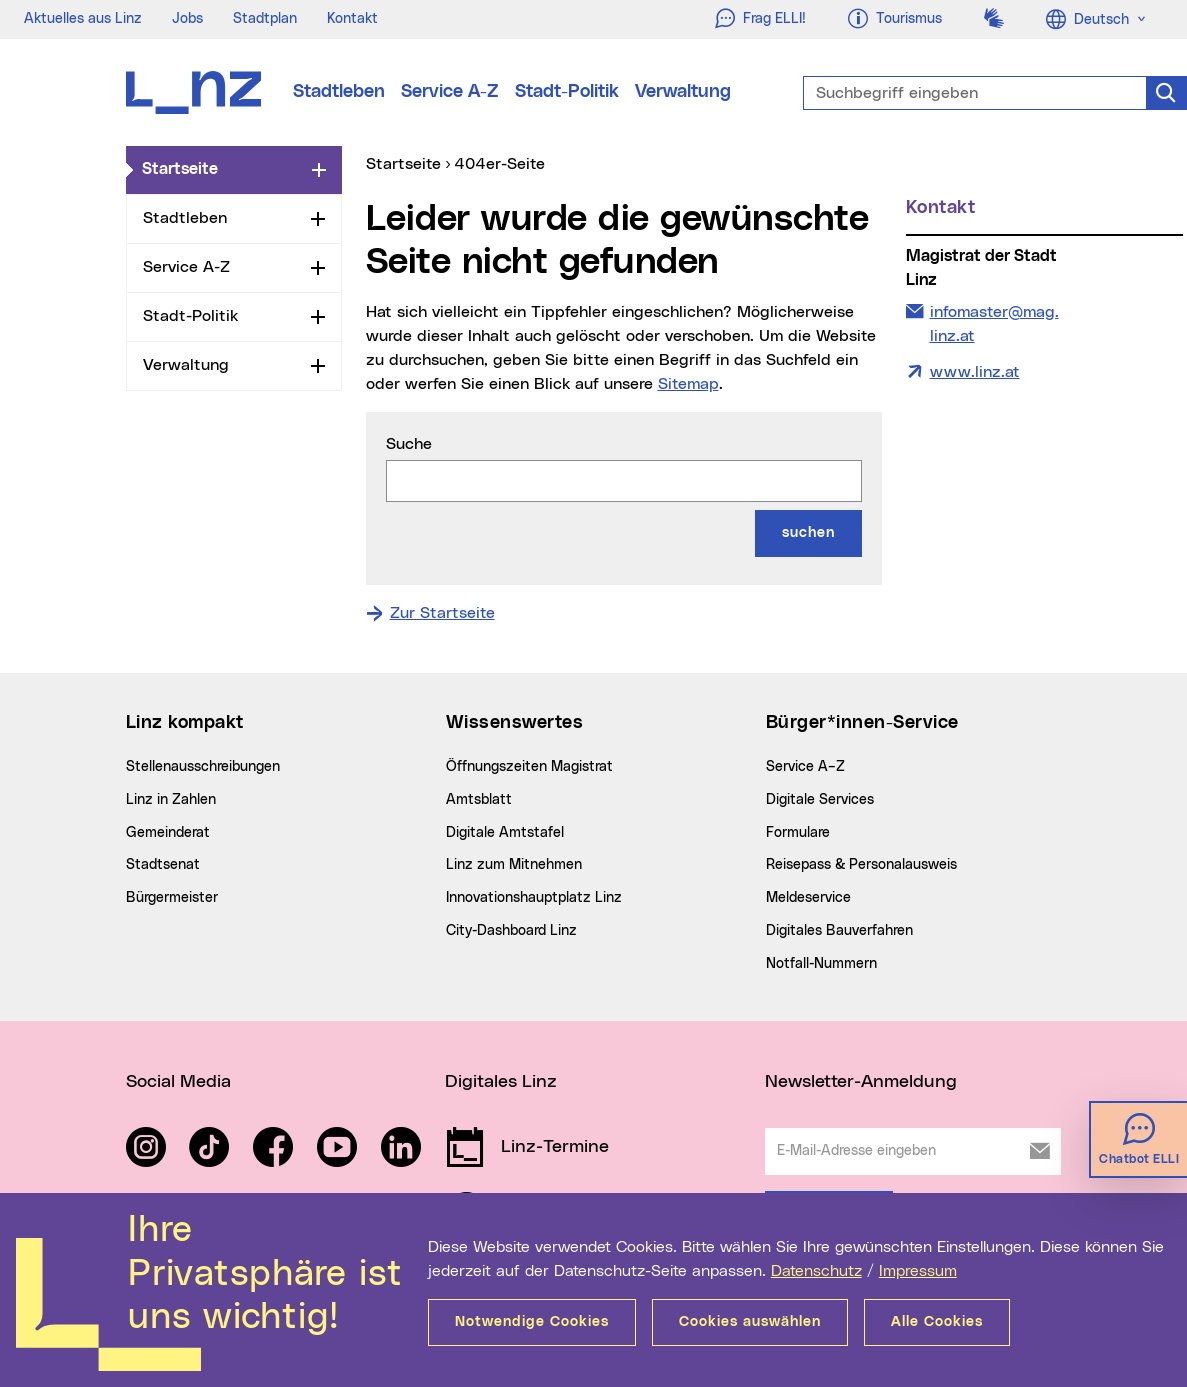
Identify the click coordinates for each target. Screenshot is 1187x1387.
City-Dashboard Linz (511, 931)
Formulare (798, 833)
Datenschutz (816, 1271)
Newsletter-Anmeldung (861, 1082)
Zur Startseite (442, 613)
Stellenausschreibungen (203, 767)
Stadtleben (339, 92)
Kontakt (352, 19)
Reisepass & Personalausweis (861, 865)
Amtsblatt (479, 800)
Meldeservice (808, 898)
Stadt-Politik (567, 92)
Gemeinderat (168, 833)
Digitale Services (820, 800)
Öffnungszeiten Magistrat (529, 767)
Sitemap (688, 384)
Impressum (918, 1271)
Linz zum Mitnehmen (514, 865)
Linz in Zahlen (171, 800)
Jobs (187, 19)
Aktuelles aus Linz (83, 19)
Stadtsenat (163, 865)
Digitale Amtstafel (505, 833)
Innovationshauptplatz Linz (534, 898)
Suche (409, 444)
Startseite (223, 168)
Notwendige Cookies (532, 1322)
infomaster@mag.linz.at (994, 322)
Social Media (178, 1082)
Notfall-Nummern (821, 964)
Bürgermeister (172, 898)
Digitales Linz (501, 1082)
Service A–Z (805, 767)
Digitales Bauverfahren (839, 931)
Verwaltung (683, 92)
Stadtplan (265, 19)
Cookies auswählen (750, 1322)
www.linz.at (975, 372)
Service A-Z (450, 92)
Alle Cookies (937, 1322)
